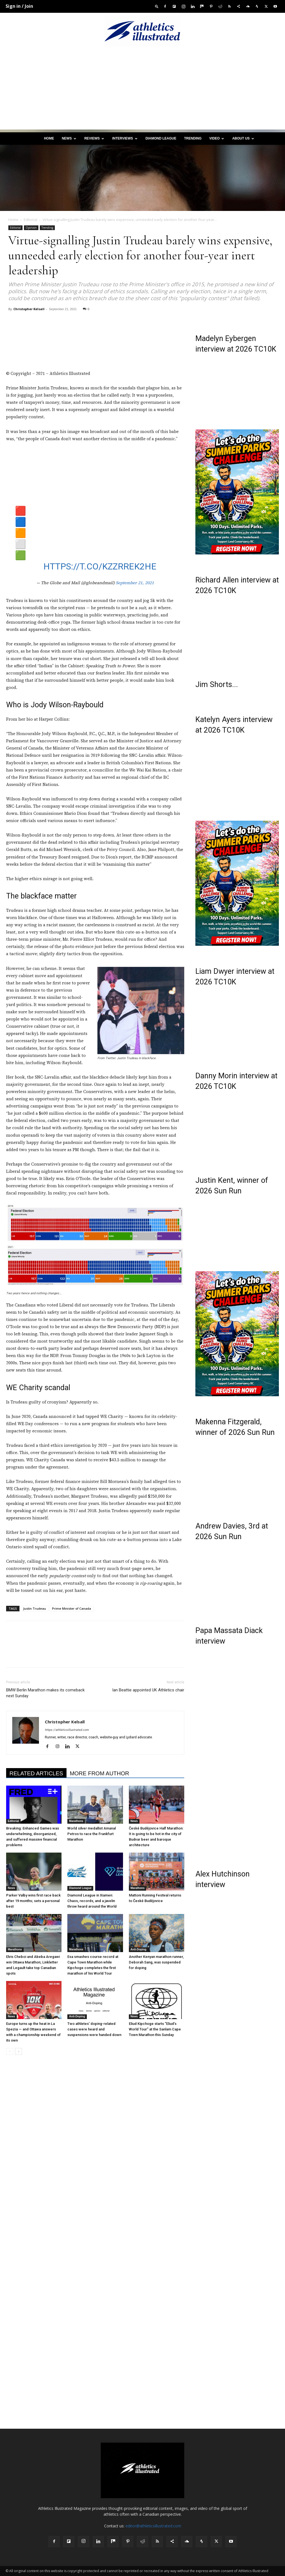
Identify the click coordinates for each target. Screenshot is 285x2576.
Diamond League (161, 138)
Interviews (124, 138)
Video (216, 138)
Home (49, 138)
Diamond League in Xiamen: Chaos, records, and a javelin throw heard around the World (92, 1900)
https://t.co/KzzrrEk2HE (99, 566)
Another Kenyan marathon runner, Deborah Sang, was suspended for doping (156, 1962)
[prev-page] (9, 2051)
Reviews (94, 138)
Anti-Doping (138, 1949)
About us (243, 138)
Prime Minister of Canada (71, 1608)
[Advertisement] (142, 91)
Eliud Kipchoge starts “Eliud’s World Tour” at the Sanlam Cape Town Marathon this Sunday (155, 2029)
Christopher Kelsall (29, 309)
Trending (193, 138)
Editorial (30, 219)
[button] (157, 6)
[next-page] (18, 2051)
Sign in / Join (19, 6)
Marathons (76, 1821)
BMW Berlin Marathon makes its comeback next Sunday (45, 1693)
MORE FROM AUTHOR (99, 1773)
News (69, 138)
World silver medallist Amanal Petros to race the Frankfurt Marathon (91, 1833)
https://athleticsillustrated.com (67, 1730)
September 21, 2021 (135, 583)
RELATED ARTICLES (36, 1773)
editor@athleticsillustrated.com (153, 2525)
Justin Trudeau (34, 1608)
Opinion (31, 228)
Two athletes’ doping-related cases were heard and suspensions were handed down (94, 2029)
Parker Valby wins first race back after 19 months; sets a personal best (33, 1900)
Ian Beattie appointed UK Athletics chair (148, 1690)
